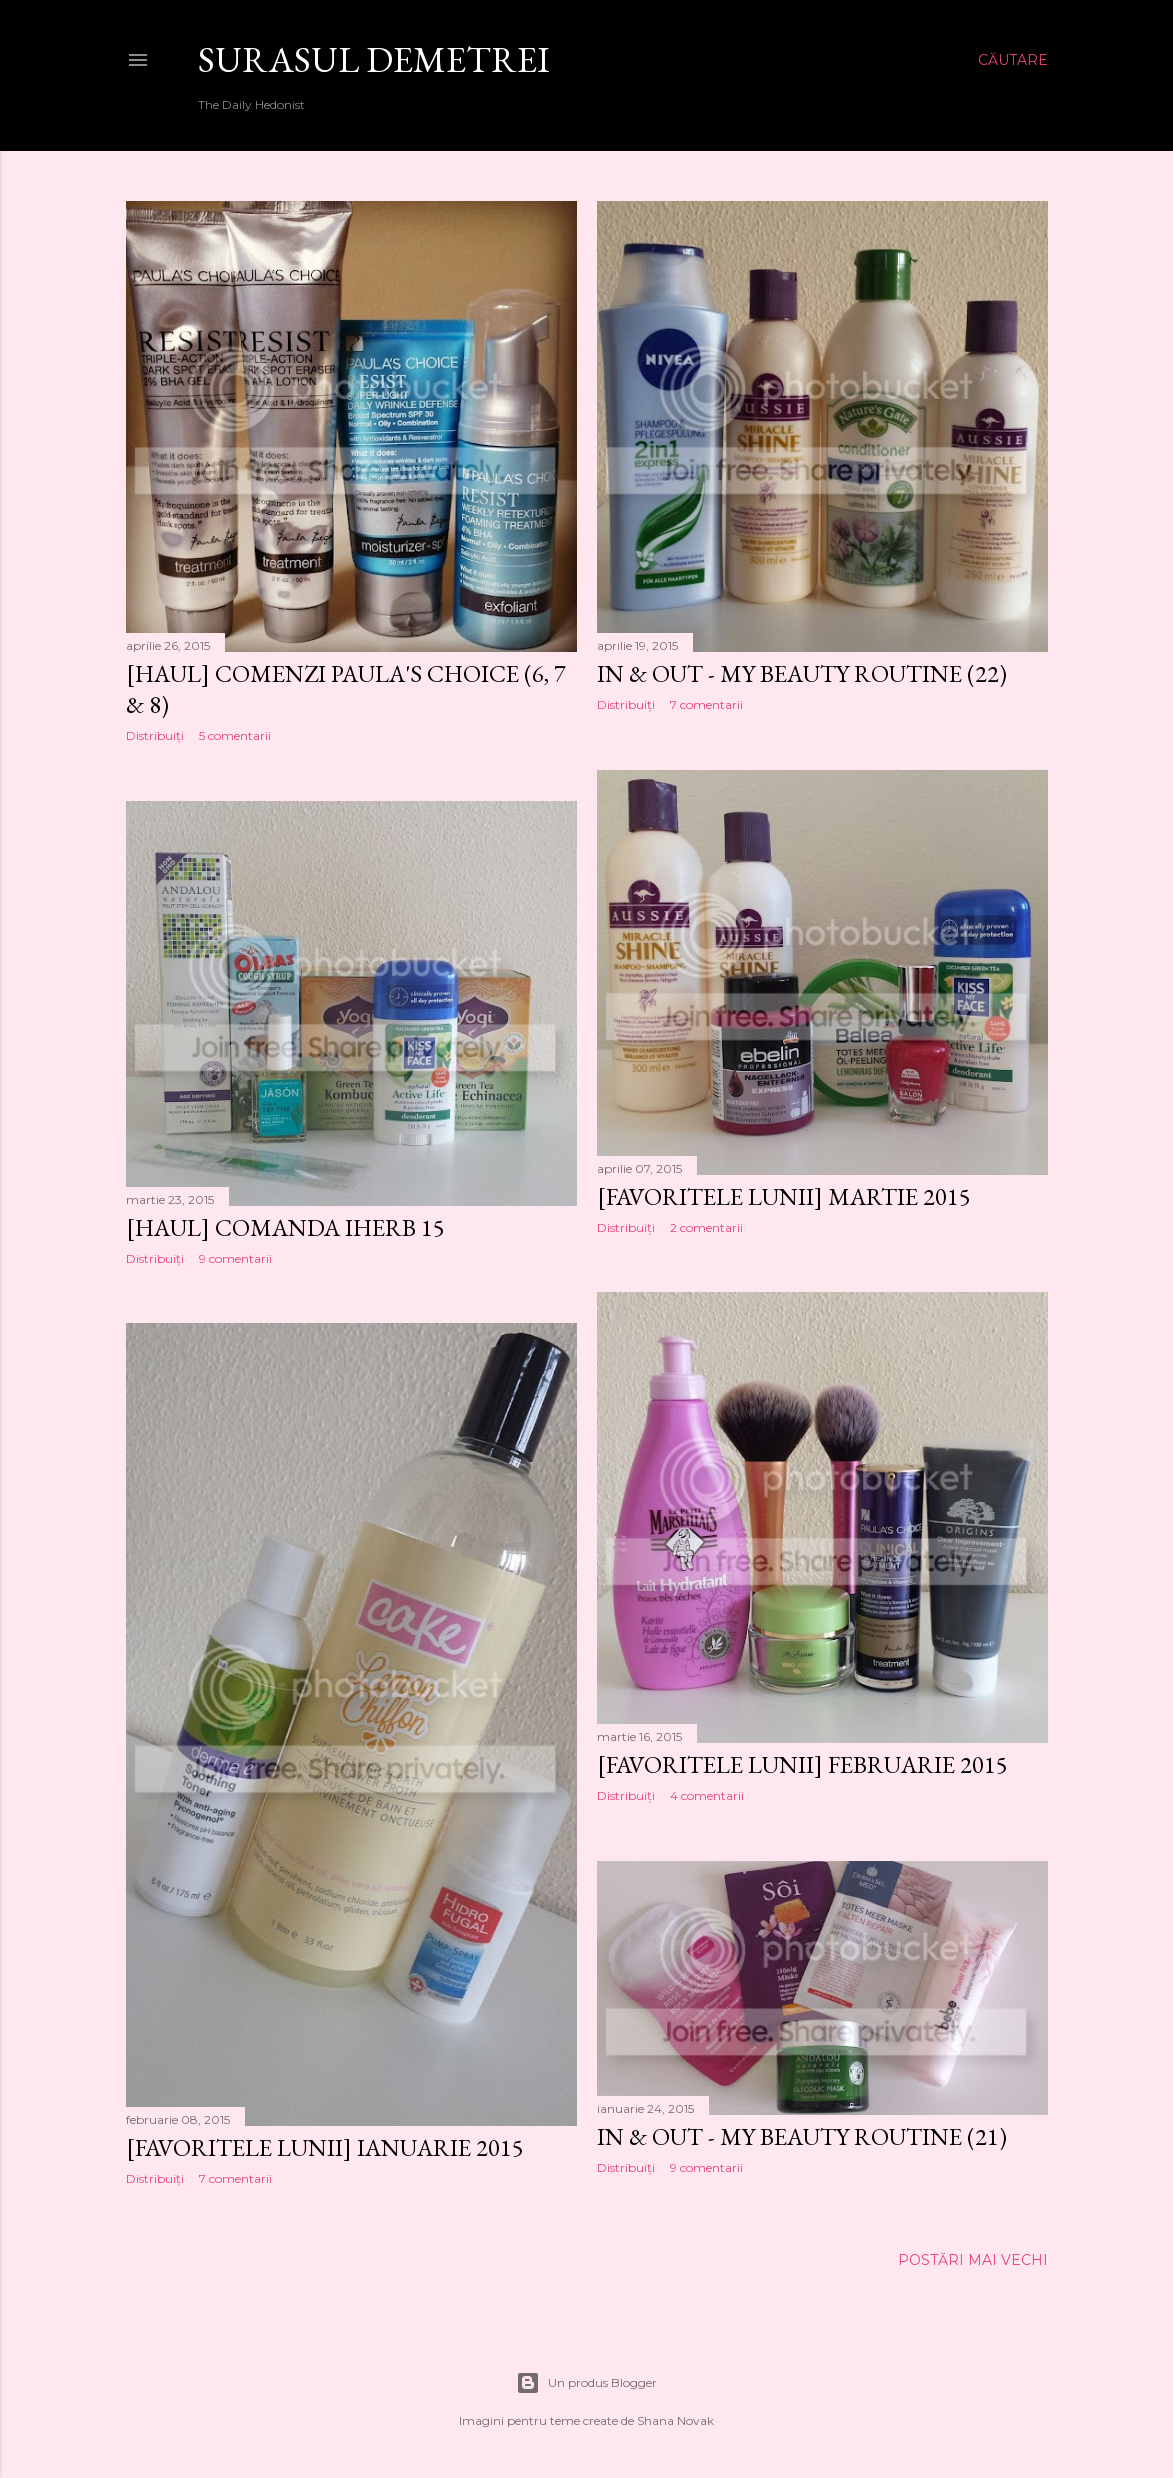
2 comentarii (706, 1227)
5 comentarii (235, 735)
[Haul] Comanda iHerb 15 (285, 1227)
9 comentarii (235, 1258)
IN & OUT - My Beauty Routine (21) (802, 2136)
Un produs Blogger (586, 2383)
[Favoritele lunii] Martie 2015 (784, 1196)
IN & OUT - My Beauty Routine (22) (802, 673)
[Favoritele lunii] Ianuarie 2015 (325, 2147)
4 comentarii (707, 1795)
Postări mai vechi (973, 2260)
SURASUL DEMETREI (374, 59)
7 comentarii (706, 704)
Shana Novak (675, 2420)
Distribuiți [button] (155, 735)
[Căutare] (1013, 60)
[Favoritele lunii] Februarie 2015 (802, 1764)
